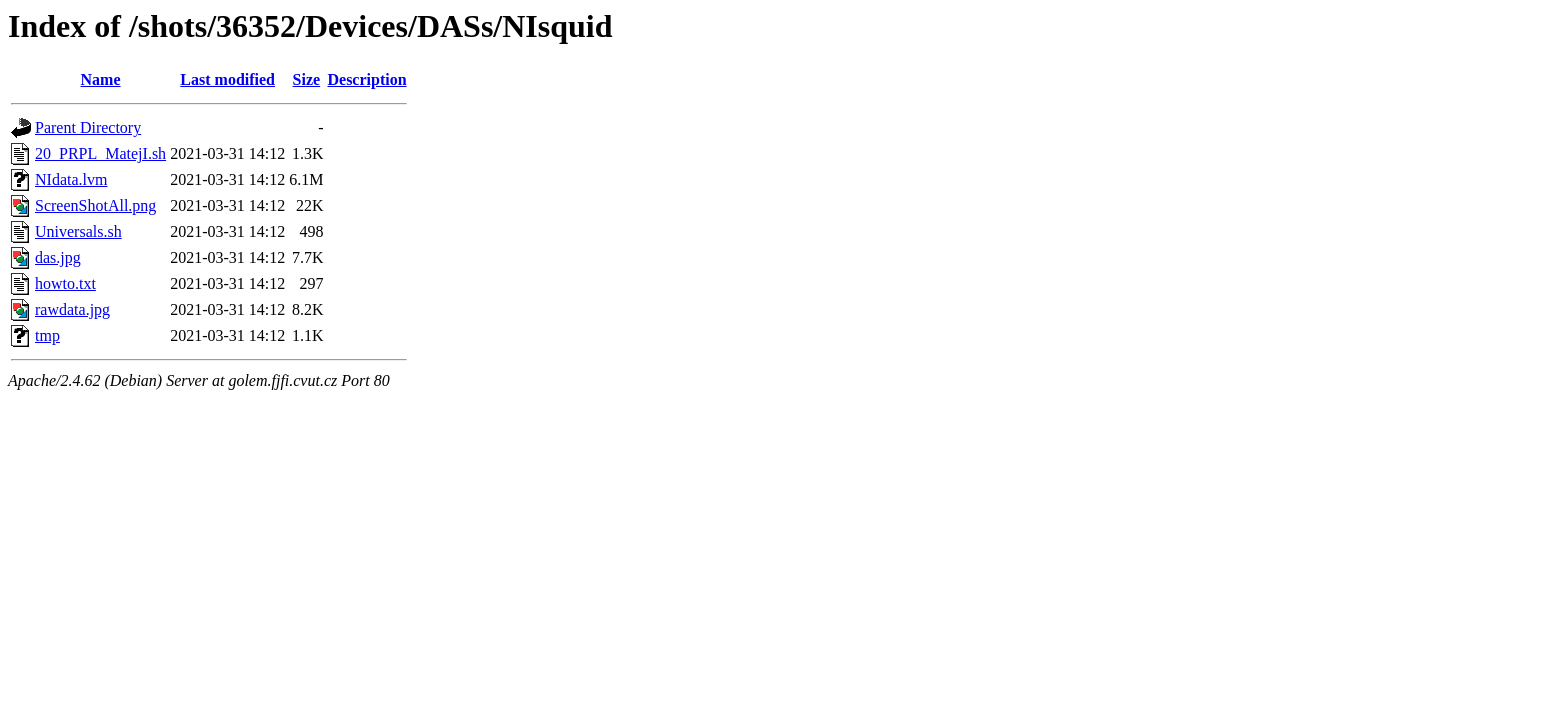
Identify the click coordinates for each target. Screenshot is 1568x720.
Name (101, 79)
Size (307, 79)
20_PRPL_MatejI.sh (100, 153)
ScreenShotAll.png (95, 205)
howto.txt (65, 283)
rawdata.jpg (72, 309)
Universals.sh (78, 231)
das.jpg (58, 257)
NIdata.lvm (71, 179)
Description (366, 79)
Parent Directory (88, 127)
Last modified (227, 79)
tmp (47, 335)
